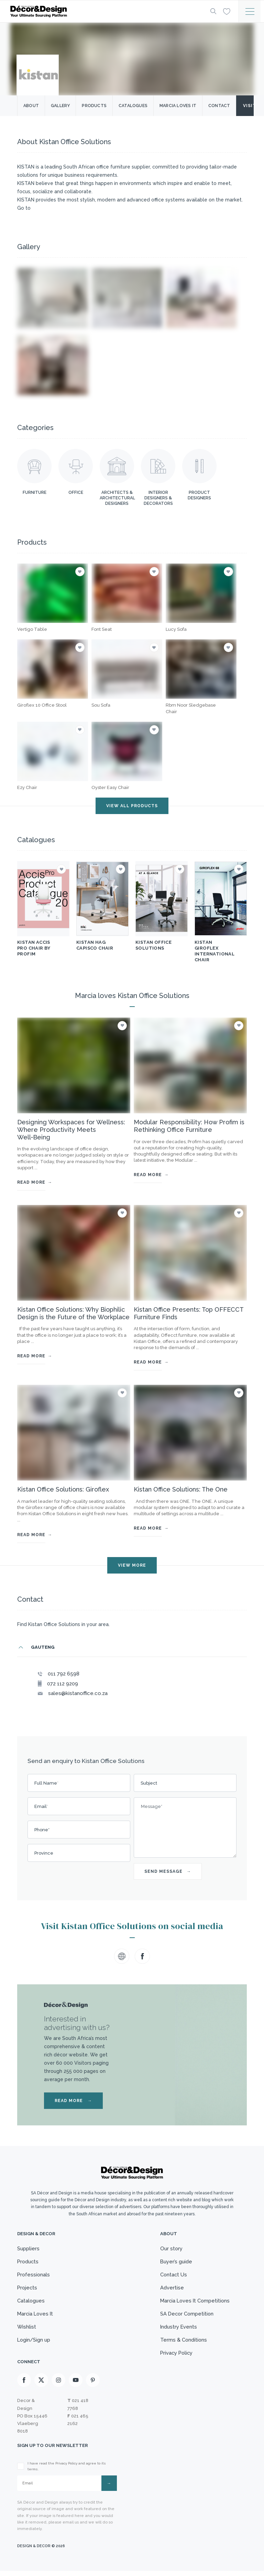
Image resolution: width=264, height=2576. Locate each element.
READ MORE (73, 2100)
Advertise (170, 2289)
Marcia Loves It (36, 2316)
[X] (41, 2385)
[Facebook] (24, 2385)
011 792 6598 (63, 1674)
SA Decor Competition (185, 2316)
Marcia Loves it (178, 105)
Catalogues (133, 105)
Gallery (60, 105)
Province (43, 1853)
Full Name (46, 1783)
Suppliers (28, 2249)
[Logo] (104, 11)
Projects (27, 2289)
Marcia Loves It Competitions (194, 2303)
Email (41, 1806)
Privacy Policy (175, 2357)
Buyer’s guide (174, 2262)
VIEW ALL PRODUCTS (132, 805)
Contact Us (171, 2276)
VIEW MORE (132, 1565)
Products (94, 105)
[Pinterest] (93, 2385)
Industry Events (177, 2330)
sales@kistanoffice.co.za (78, 1693)
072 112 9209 (62, 1684)
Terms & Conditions (181, 2343)
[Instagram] (58, 2385)
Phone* (42, 1829)
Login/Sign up (34, 2343)
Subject (149, 1783)
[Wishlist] (226, 11)
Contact (219, 105)
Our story (169, 2249)
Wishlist (26, 2330)
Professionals (34, 2276)
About (31, 105)
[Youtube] (75, 2385)
